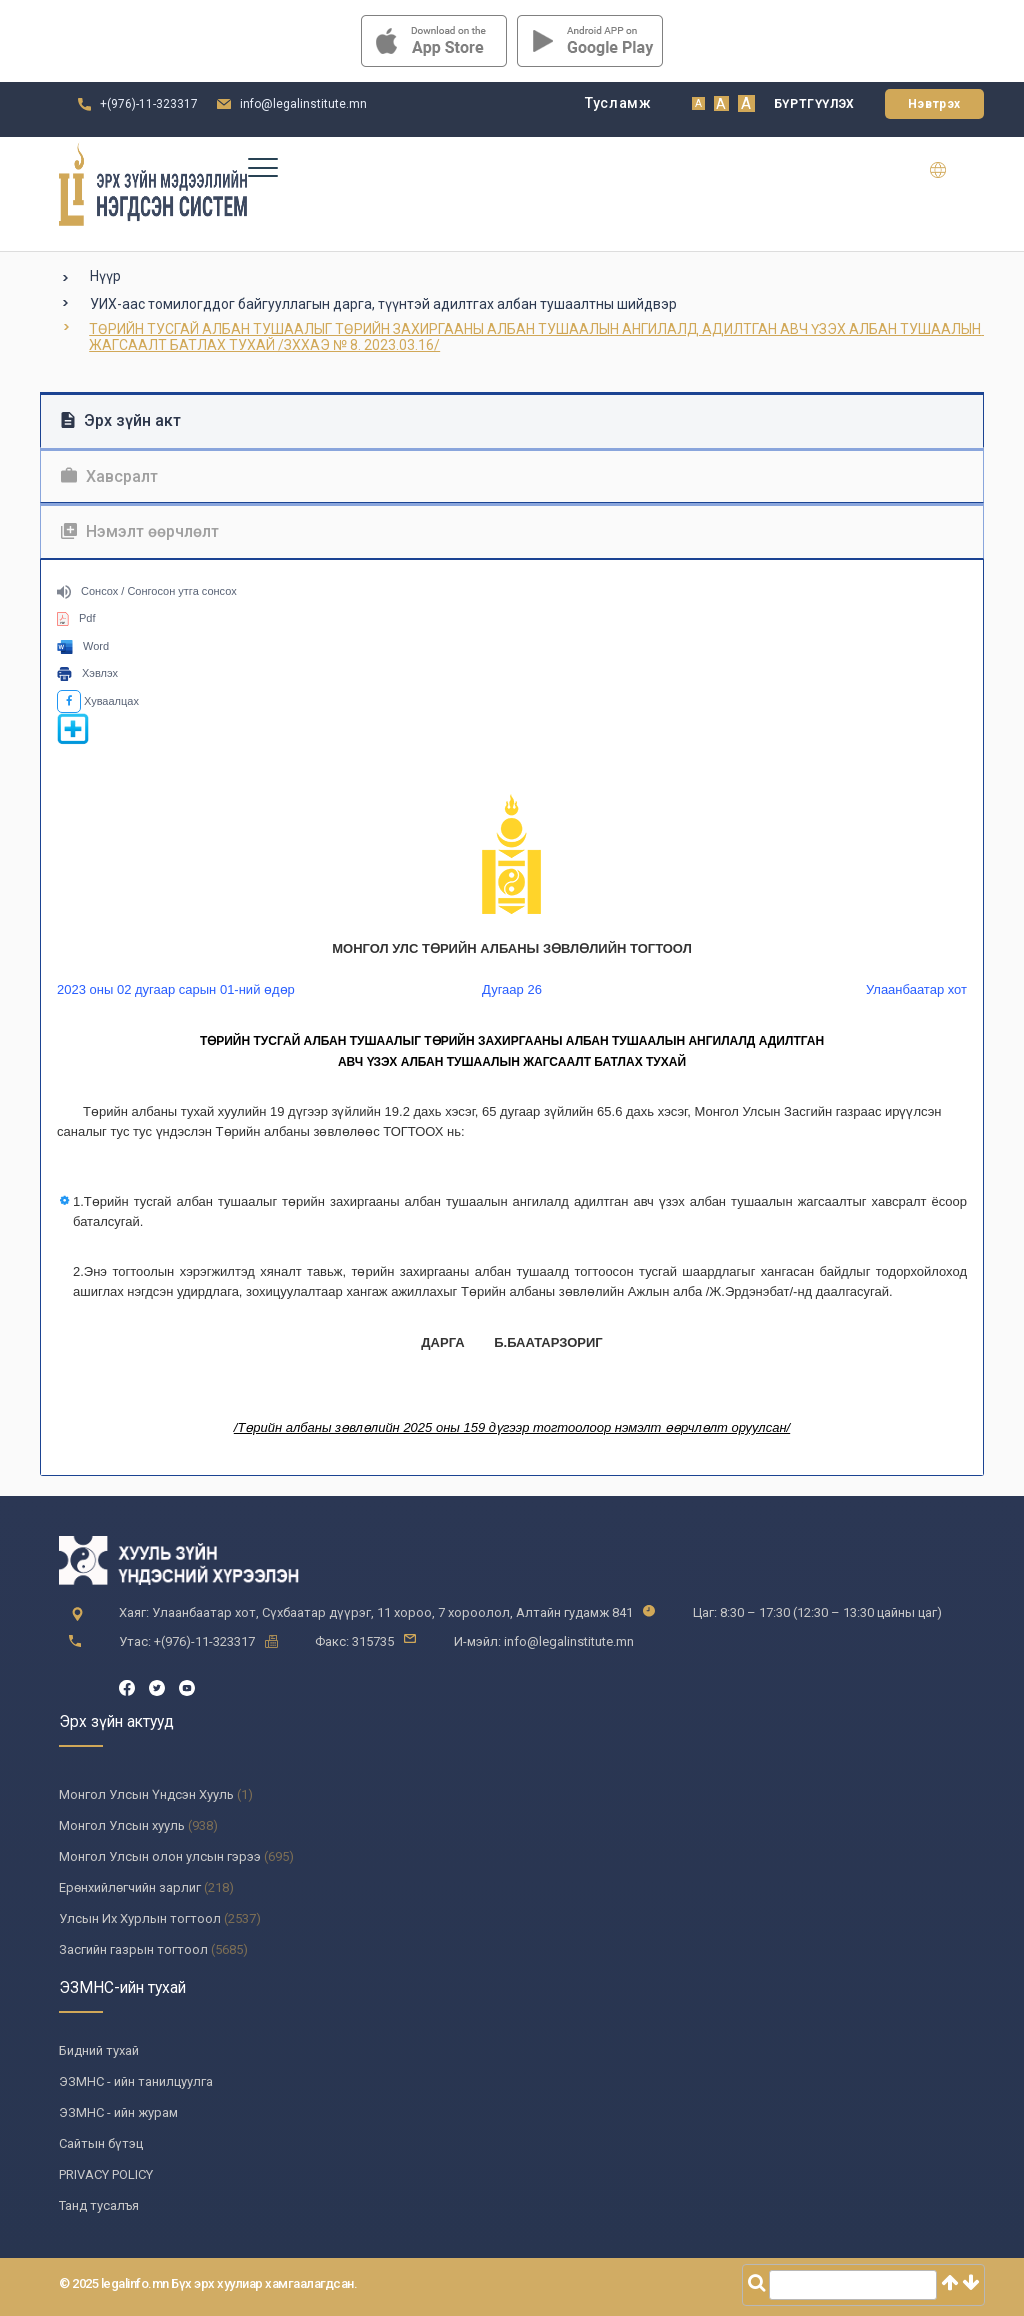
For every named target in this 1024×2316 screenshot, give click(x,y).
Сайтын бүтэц (101, 2143)
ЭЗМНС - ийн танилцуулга (136, 2081)
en (950, 170)
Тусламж (618, 103)
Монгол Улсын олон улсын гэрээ (160, 1856)
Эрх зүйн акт (121, 420)
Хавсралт (109, 476)
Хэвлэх (87, 673)
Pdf (76, 618)
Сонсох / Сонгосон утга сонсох (147, 591)
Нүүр (105, 276)
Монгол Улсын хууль (122, 1825)
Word (83, 646)
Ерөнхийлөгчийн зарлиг (130, 1887)
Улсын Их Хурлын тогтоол (140, 1918)
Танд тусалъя (99, 2205)
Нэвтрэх (934, 104)
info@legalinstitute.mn (303, 104)
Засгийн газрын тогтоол (133, 1949)
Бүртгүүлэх (814, 104)
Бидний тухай (99, 2050)
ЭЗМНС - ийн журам (118, 2112)
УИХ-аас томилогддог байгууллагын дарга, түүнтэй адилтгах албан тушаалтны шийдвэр (383, 304)
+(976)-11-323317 (149, 104)
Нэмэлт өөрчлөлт (140, 531)
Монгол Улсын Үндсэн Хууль (146, 1794)
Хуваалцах (98, 701)
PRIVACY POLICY (106, 2174)
